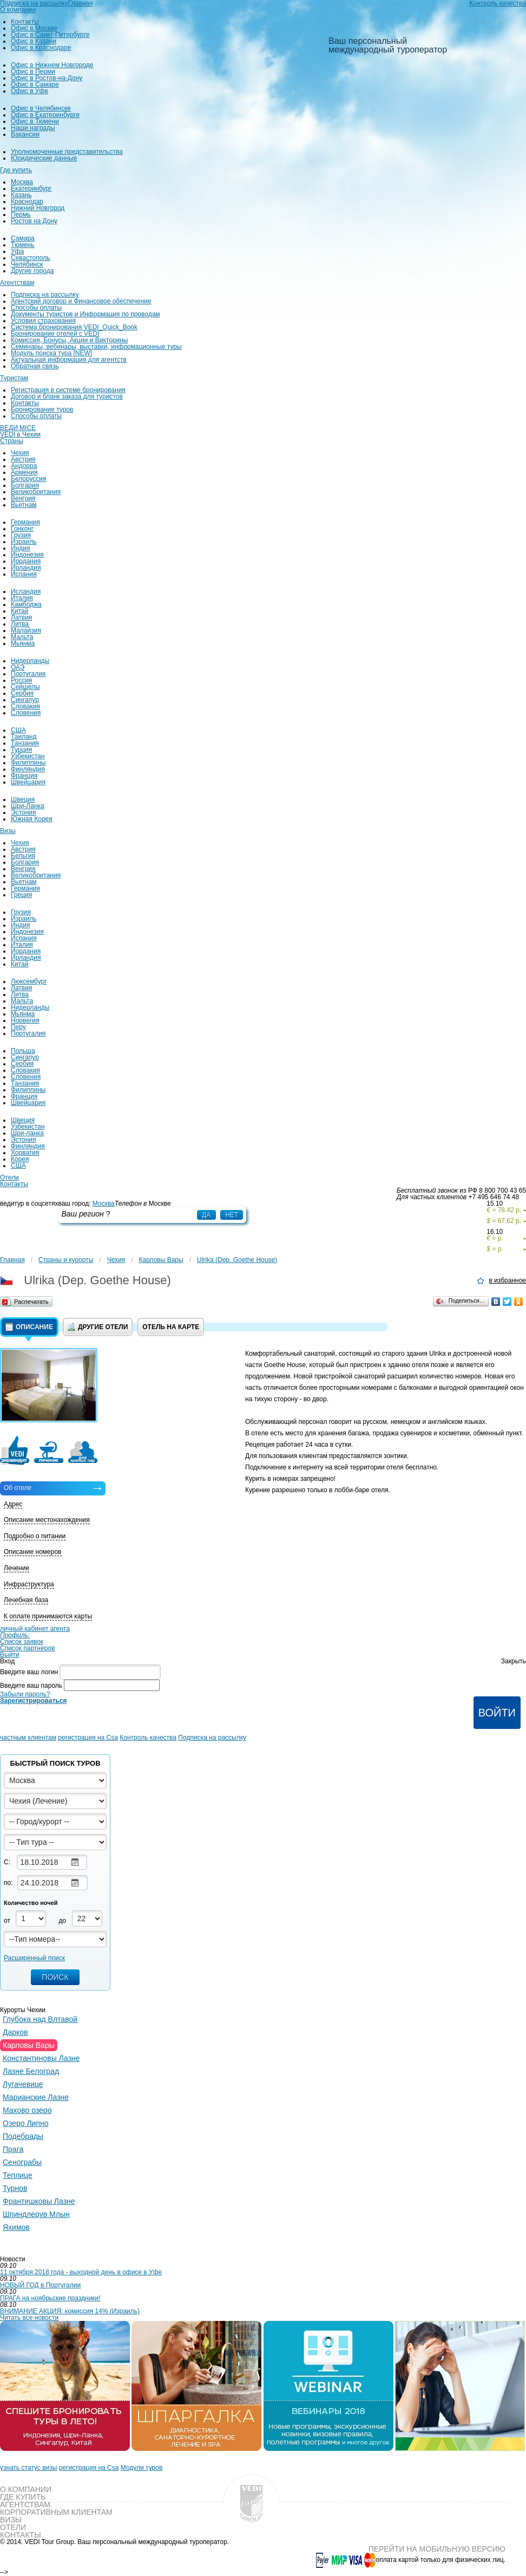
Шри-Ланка (27, 806)
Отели (9, 1177)
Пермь (20, 214)
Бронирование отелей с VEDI (55, 333)
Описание (29, 1327)
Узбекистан (27, 756)
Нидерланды (30, 661)
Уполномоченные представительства (67, 151)
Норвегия (25, 1020)
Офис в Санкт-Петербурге (50, 34)
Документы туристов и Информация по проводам (85, 314)
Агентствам (17, 283)
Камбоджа (26, 604)
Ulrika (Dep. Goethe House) (237, 1260)
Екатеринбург (31, 188)
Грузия (21, 535)
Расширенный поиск (34, 1958)
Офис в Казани (33, 41)
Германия (25, 522)
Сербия (22, 693)
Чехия (20, 453)
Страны (11, 441)
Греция (21, 895)
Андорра (24, 466)
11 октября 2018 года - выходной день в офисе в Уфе (81, 2272)
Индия (20, 548)
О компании (18, 10)
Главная (12, 1260)
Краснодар (27, 201)
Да (206, 1215)
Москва (22, 182)
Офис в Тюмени (35, 121)
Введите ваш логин (29, 1672)
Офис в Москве (34, 28)
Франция (24, 775)
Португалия (28, 674)
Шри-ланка (27, 1133)
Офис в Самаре (35, 84)
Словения (26, 713)
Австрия (23, 459)
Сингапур (25, 700)
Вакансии (25, 134)
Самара (23, 238)
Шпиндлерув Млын (36, 2214)
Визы (8, 831)
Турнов (15, 2188)
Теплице (17, 2175)
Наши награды (33, 128)
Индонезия (27, 554)
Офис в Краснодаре (41, 47)
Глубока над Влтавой (40, 2019)
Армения (24, 472)
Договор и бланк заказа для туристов (67, 396)
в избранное (507, 1280)
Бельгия (23, 856)
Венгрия (23, 498)
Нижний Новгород (37, 208)
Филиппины (28, 762)
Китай (19, 611)
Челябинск (27, 264)
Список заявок (21, 1641)
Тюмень (22, 245)
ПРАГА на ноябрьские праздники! (50, 2298)
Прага (13, 2149)
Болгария (25, 485)
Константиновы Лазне (41, 2058)
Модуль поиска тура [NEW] (51, 353)
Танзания (25, 743)
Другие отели (98, 1327)
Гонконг (22, 528)
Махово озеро (27, 2110)
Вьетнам (24, 505)
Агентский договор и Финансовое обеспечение (81, 301)
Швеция (23, 799)
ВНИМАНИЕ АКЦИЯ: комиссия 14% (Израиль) (70, 2311)
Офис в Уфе (29, 91)
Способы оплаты (36, 307)
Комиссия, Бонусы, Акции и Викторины (69, 340)
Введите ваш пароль (31, 1685)
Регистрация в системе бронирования (68, 390)
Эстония (23, 812)
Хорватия (25, 1152)
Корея (20, 1159)
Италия (22, 598)
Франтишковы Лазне (39, 2201)
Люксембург (29, 981)
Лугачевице (23, 2084)
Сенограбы (22, 2162)
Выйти (9, 1654)
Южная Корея (31, 819)
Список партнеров (27, 1648)
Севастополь (30, 258)
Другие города (32, 271)
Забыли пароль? (25, 1694)
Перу (18, 1027)
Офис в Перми (33, 71)
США (18, 730)
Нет (231, 1215)
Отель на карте (170, 1327)
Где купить (16, 170)
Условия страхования (43, 320)
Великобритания (36, 492)
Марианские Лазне (36, 2097)
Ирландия (26, 567)
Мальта (22, 637)
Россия (21, 680)
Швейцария (28, 782)
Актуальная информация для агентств (69, 359)
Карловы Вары (161, 1260)
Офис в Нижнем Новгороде (52, 65)
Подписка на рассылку (45, 294)
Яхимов (16, 2227)
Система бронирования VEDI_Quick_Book (74, 327)
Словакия (25, 706)
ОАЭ (17, 667)
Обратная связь (34, 366)
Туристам (14, 378)
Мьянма (23, 643)
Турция (21, 749)
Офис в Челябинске (41, 108)
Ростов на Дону (34, 221)
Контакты (25, 21)
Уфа (17, 251)
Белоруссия (29, 479)
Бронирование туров (42, 409)
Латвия (21, 617)
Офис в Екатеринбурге (45, 115)
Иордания (26, 561)
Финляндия (28, 769)
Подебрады (23, 2136)
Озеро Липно (26, 2123)
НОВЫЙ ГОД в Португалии (40, 2285)
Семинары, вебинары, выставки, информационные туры (96, 346)
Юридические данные (44, 158)
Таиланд (23, 736)
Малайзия (26, 630)
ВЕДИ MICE (18, 428)
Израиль (23, 541)
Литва (20, 624)
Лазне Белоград (31, 2071)
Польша (23, 1051)
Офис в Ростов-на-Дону (46, 78)
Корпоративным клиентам (56, 2512)
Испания (24, 574)
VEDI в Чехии (20, 434)
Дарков (15, 2032)
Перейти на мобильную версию (437, 2549)
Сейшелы (25, 687)
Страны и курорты (65, 1260)
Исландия (26, 591)
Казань (21, 195)
